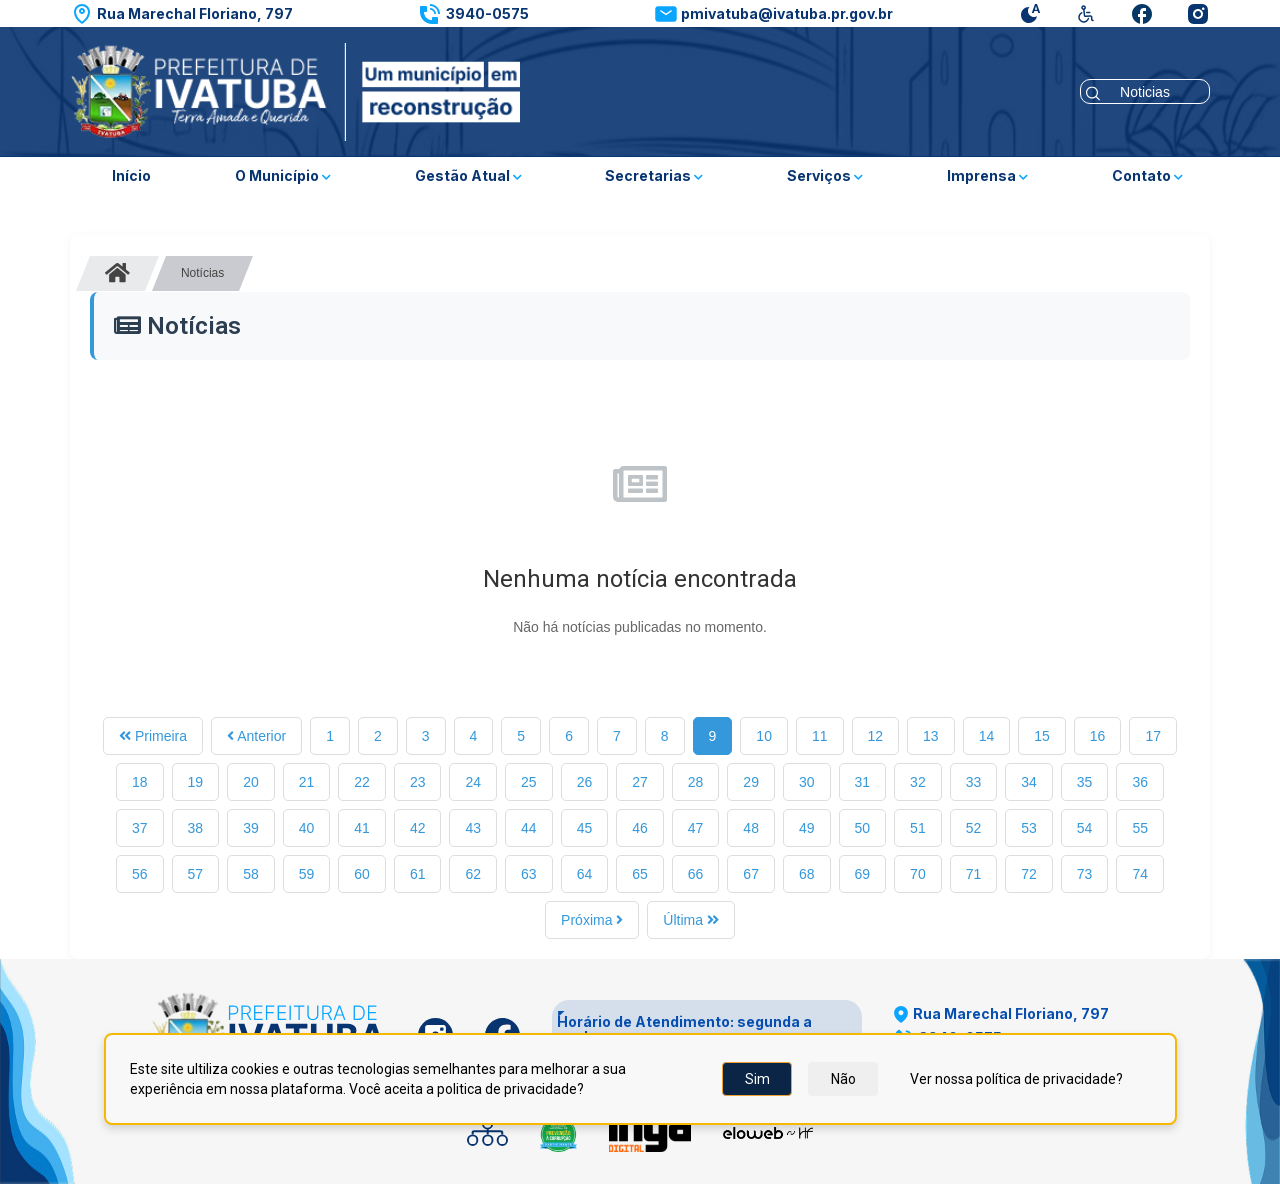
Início (131, 175)
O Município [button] (283, 175)
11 (820, 736)
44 (529, 828)
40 (307, 828)
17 (1153, 736)
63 (529, 874)
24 (473, 782)
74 (1140, 874)
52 (974, 828)
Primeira (153, 736)
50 (863, 828)
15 (1042, 736)
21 (307, 782)
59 (307, 874)
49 (807, 828)
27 (640, 782)
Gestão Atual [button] (468, 175)
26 (585, 782)
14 (987, 736)
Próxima (592, 920)
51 (918, 828)
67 (751, 874)
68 (807, 874)
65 (640, 874)
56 (140, 874)
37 (140, 828)
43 (473, 828)
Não (843, 1079)
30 (807, 782)
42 (418, 828)
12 (876, 736)
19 (196, 782)
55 (1140, 828)
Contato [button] (1147, 175)
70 (918, 874)
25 (529, 782)
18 (140, 782)
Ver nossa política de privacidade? (1016, 1079)
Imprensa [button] (987, 175)
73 (1085, 874)
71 (974, 874)
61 (418, 874)
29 (751, 782)
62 (473, 874)
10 (764, 736)
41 (362, 828)
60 (362, 874)
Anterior (256, 736)
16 (1098, 736)
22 (362, 782)
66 (696, 874)
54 (1085, 828)
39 (251, 828)
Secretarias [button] (654, 175)
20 (251, 782)
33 (974, 782)
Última (691, 920)
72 (1029, 874)
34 (1029, 782)
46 (640, 828)
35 (1085, 782)
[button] (181, 14)
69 (863, 874)
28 (696, 782)
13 (931, 736)
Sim (757, 1079)
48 (751, 828)
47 (696, 828)
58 (251, 874)
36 (1140, 782)
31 (863, 782)
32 (918, 782)
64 (585, 874)
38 (196, 828)
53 (1029, 828)
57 (196, 874)
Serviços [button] (825, 175)
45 (585, 828)
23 (418, 782)
